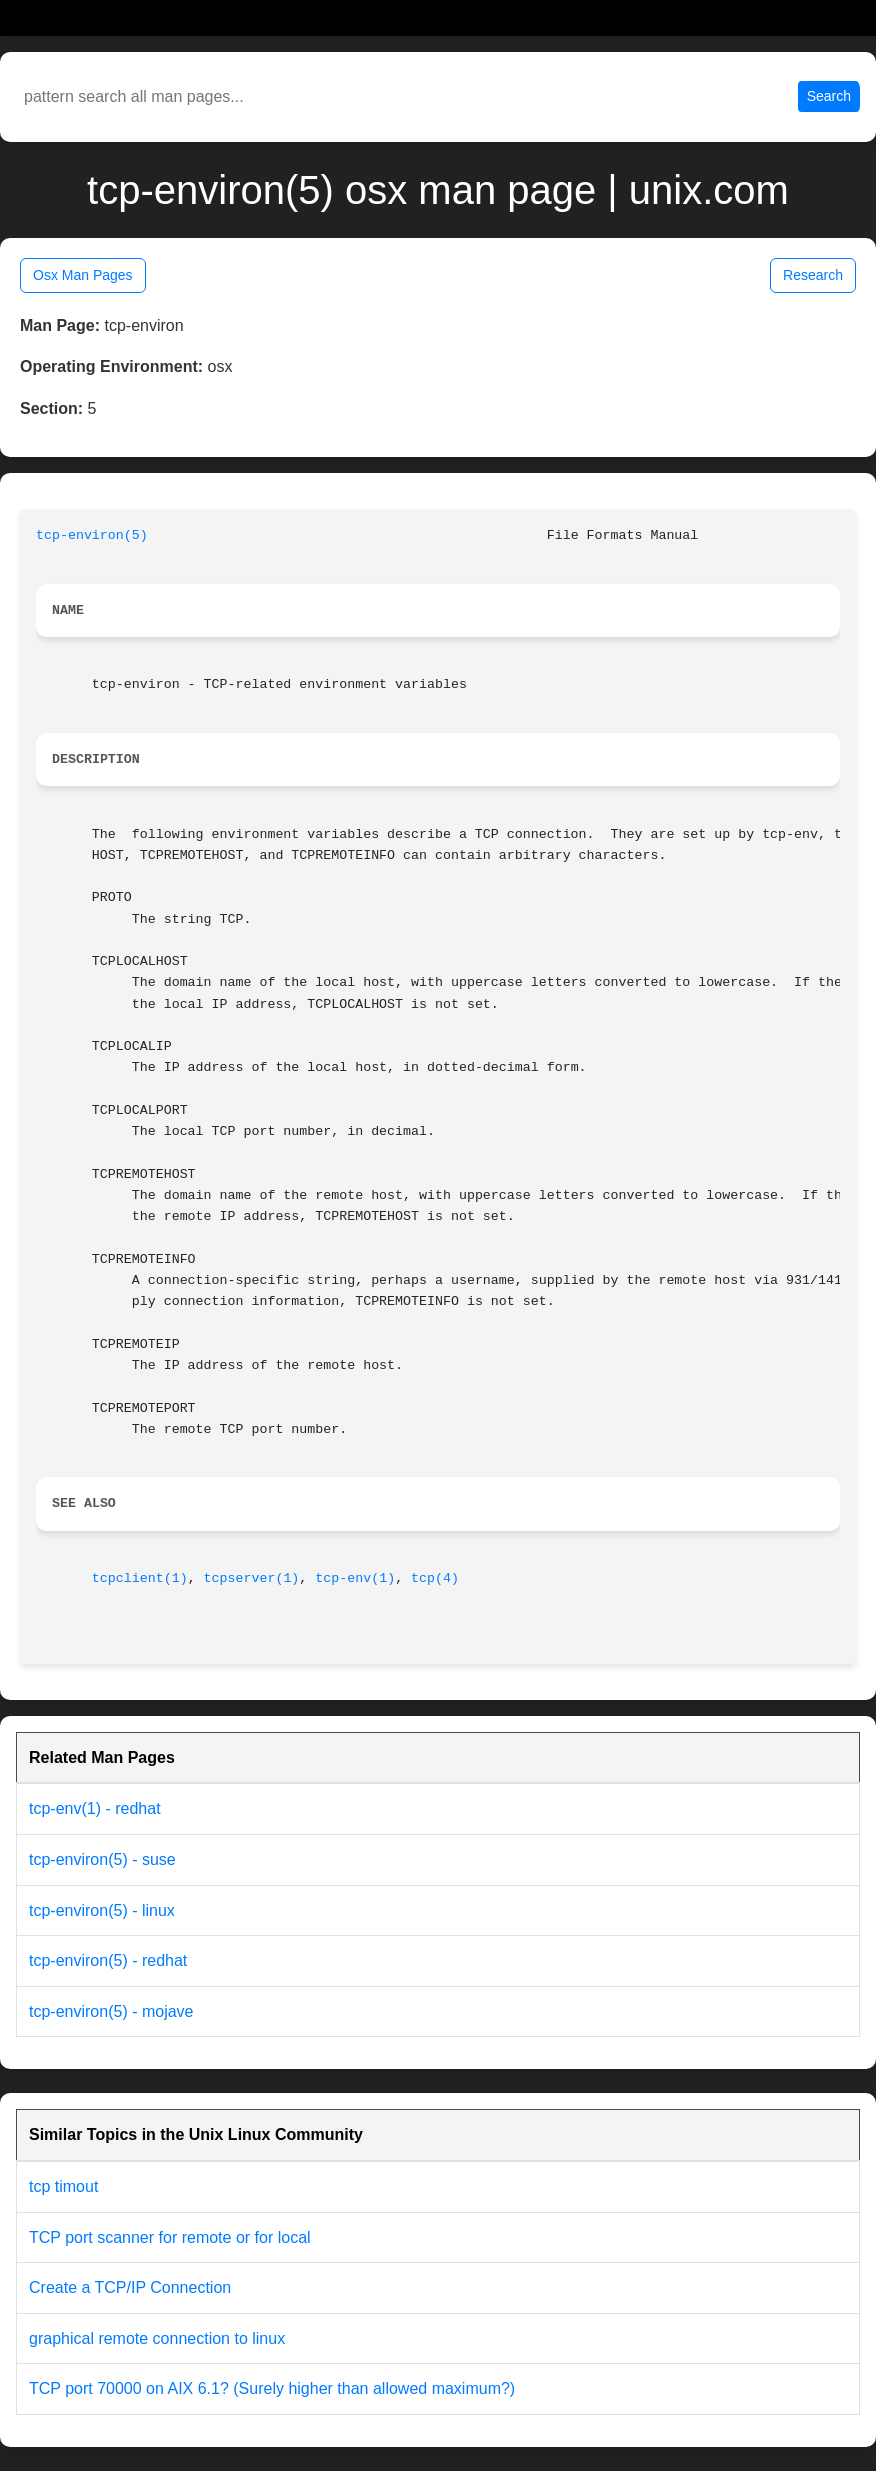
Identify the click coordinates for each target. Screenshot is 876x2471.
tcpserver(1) (252, 1578)
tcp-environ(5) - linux (102, 1910)
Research (813, 275)
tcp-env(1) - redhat (95, 1808)
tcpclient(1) (140, 1578)
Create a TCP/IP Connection (130, 2287)
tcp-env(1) (355, 1578)
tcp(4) (435, 1578)
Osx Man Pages (83, 275)
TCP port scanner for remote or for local (170, 2237)
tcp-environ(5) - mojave (111, 2011)
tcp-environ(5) (92, 535)
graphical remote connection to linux (157, 2338)
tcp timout (63, 2186)
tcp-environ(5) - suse (102, 1859)
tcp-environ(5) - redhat (108, 1960)
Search (829, 96)
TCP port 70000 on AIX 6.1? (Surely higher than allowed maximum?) (272, 2388)
